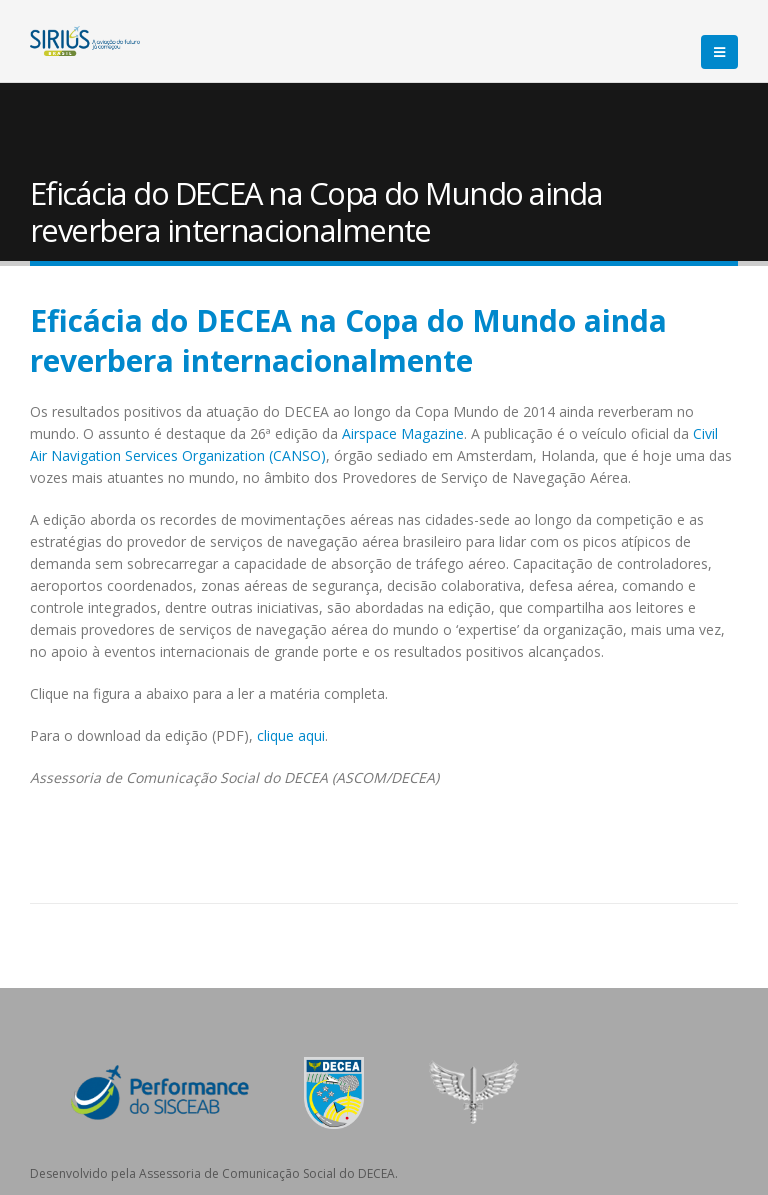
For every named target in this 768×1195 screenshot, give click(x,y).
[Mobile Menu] (719, 52)
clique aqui (291, 735)
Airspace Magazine (403, 433)
